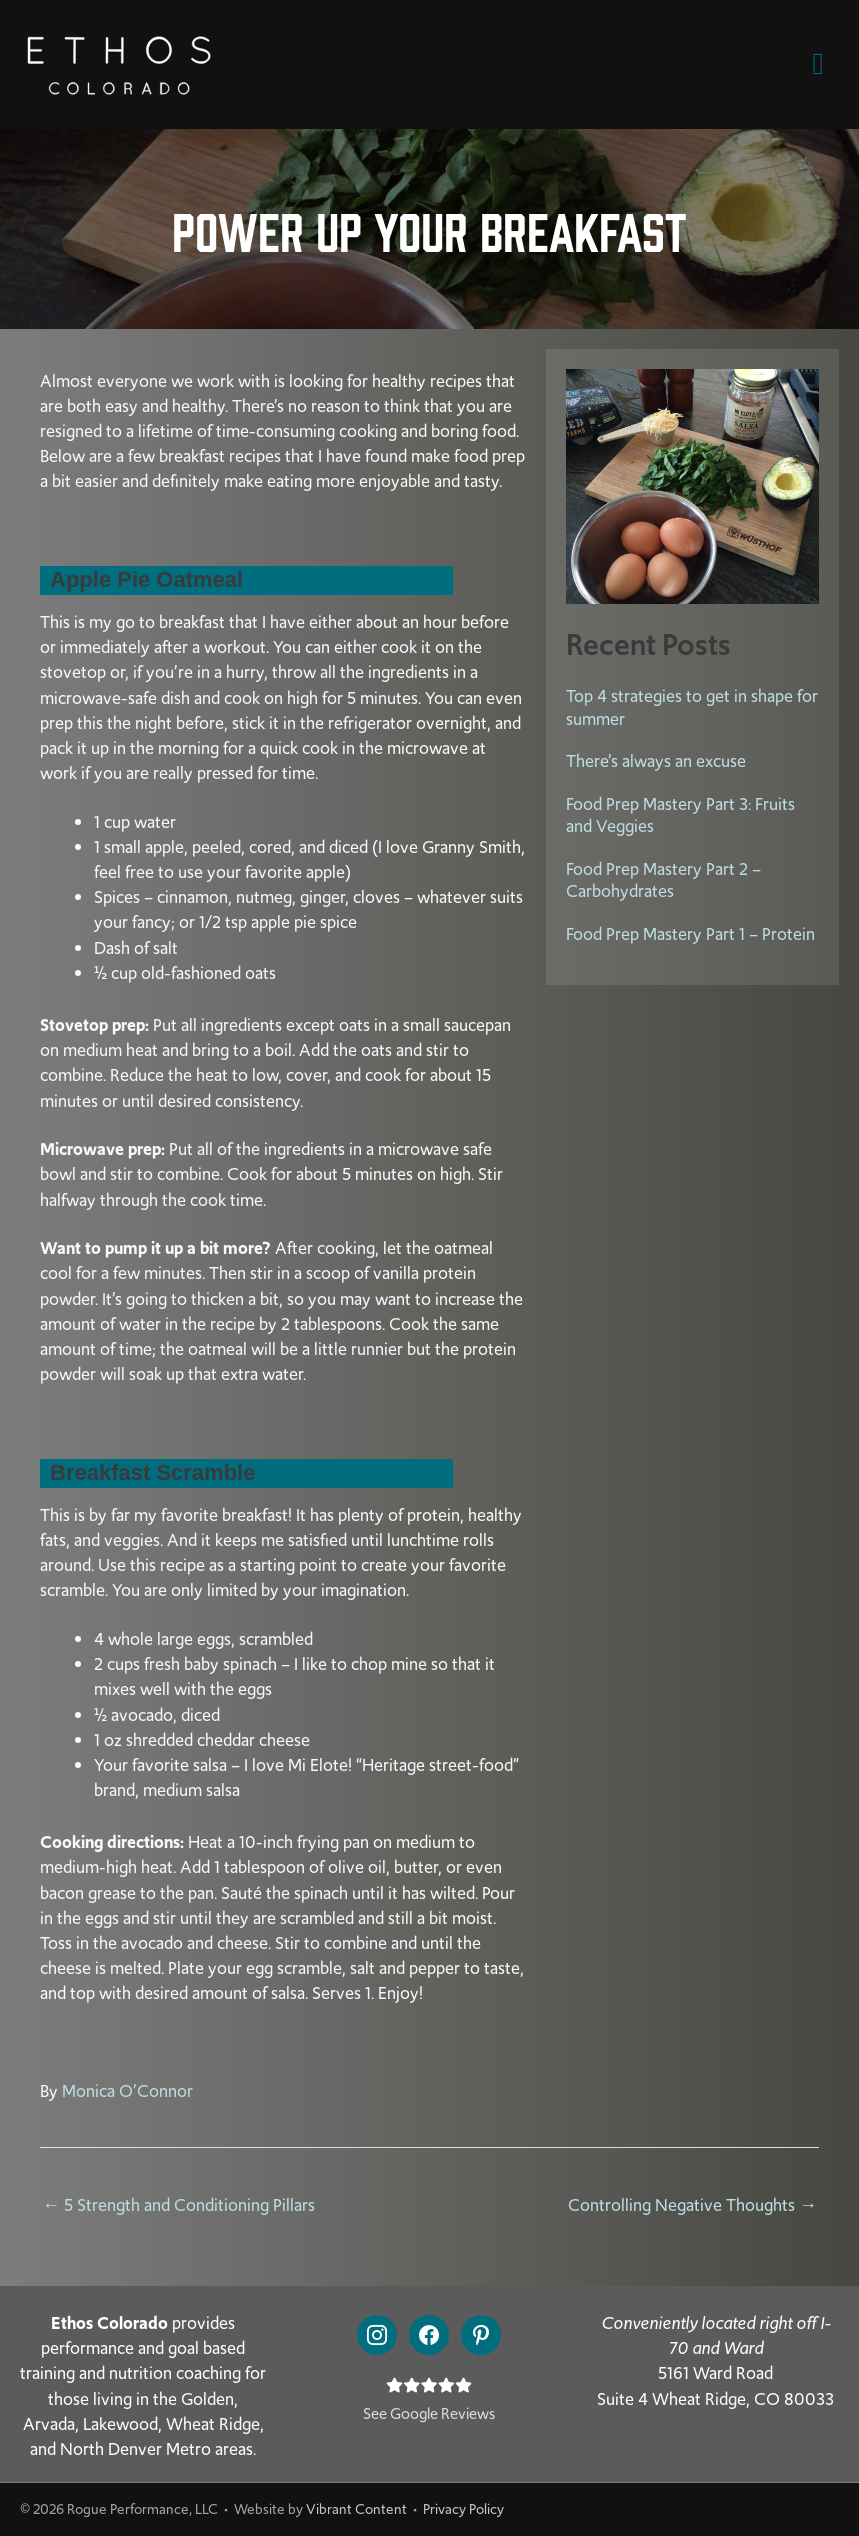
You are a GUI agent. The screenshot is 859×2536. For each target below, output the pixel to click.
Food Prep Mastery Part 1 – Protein (690, 934)
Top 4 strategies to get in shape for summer (692, 707)
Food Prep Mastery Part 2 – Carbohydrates (663, 880)
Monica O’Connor (127, 2091)
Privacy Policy (463, 2509)
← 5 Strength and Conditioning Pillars (178, 2205)
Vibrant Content (356, 2509)
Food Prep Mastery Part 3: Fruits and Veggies (680, 815)
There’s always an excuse (656, 761)
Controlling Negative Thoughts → (692, 2205)
